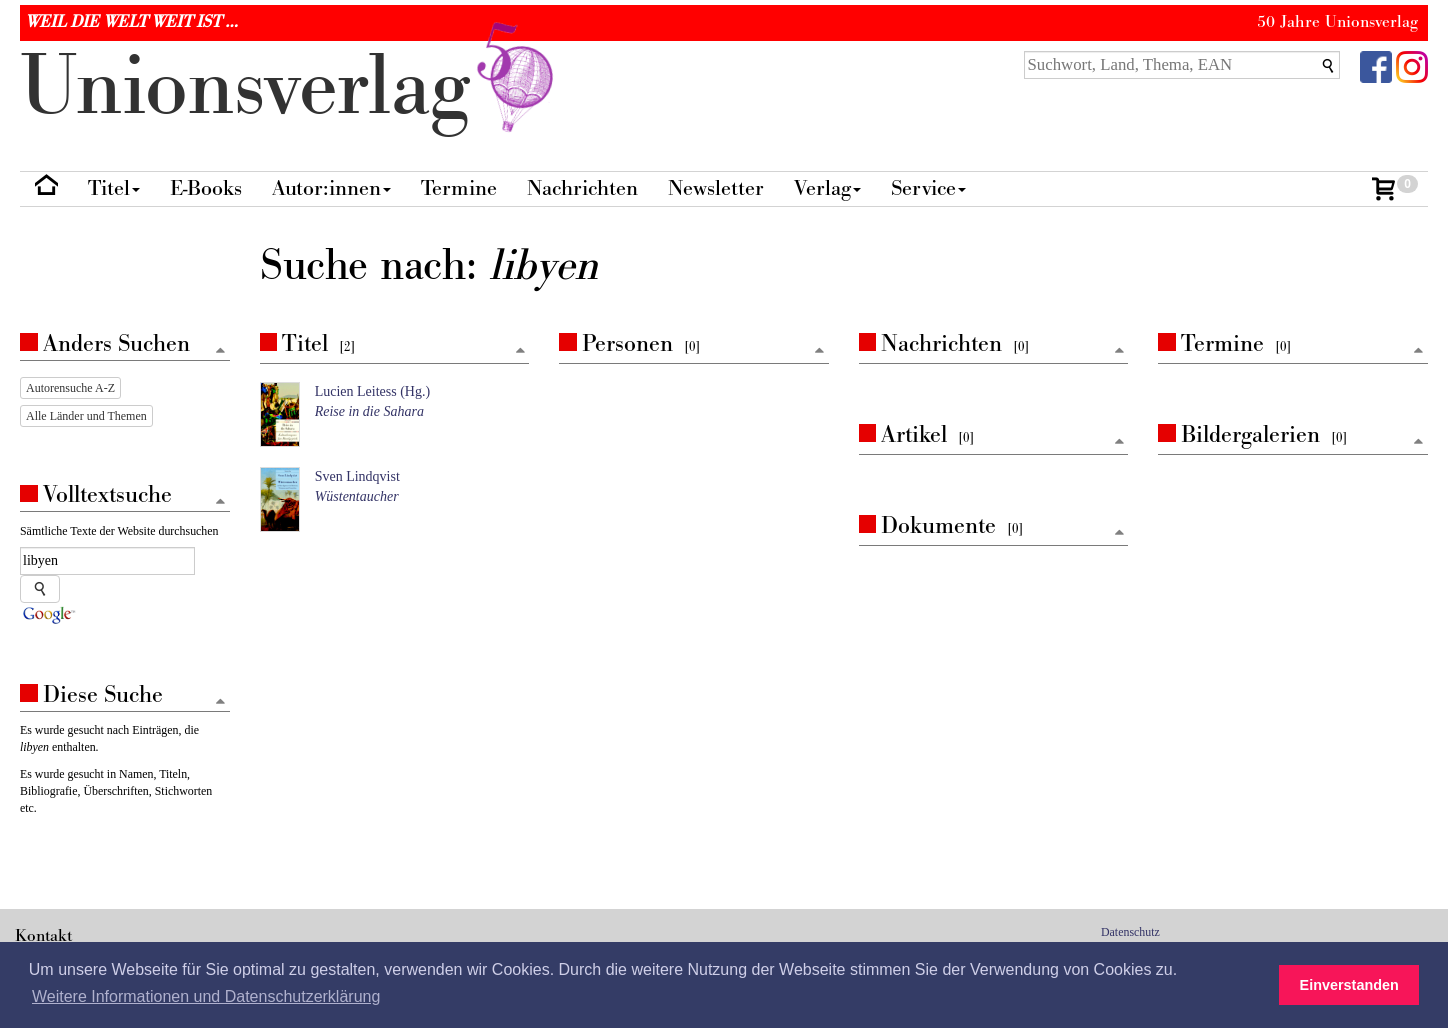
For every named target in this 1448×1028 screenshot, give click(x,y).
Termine (459, 188)
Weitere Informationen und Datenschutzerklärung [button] (206, 996)
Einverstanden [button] (1349, 985)
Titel (114, 188)
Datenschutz (1130, 932)
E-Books (206, 188)
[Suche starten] (40, 589)
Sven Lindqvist (357, 476)
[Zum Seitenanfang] (520, 351)
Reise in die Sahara (369, 411)
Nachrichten (582, 188)
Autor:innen (331, 188)
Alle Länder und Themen (86, 416)
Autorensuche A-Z (70, 388)
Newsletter (716, 188)
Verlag (827, 188)
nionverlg (291, 87)
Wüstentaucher (357, 496)
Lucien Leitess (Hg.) (372, 391)
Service (928, 188)
